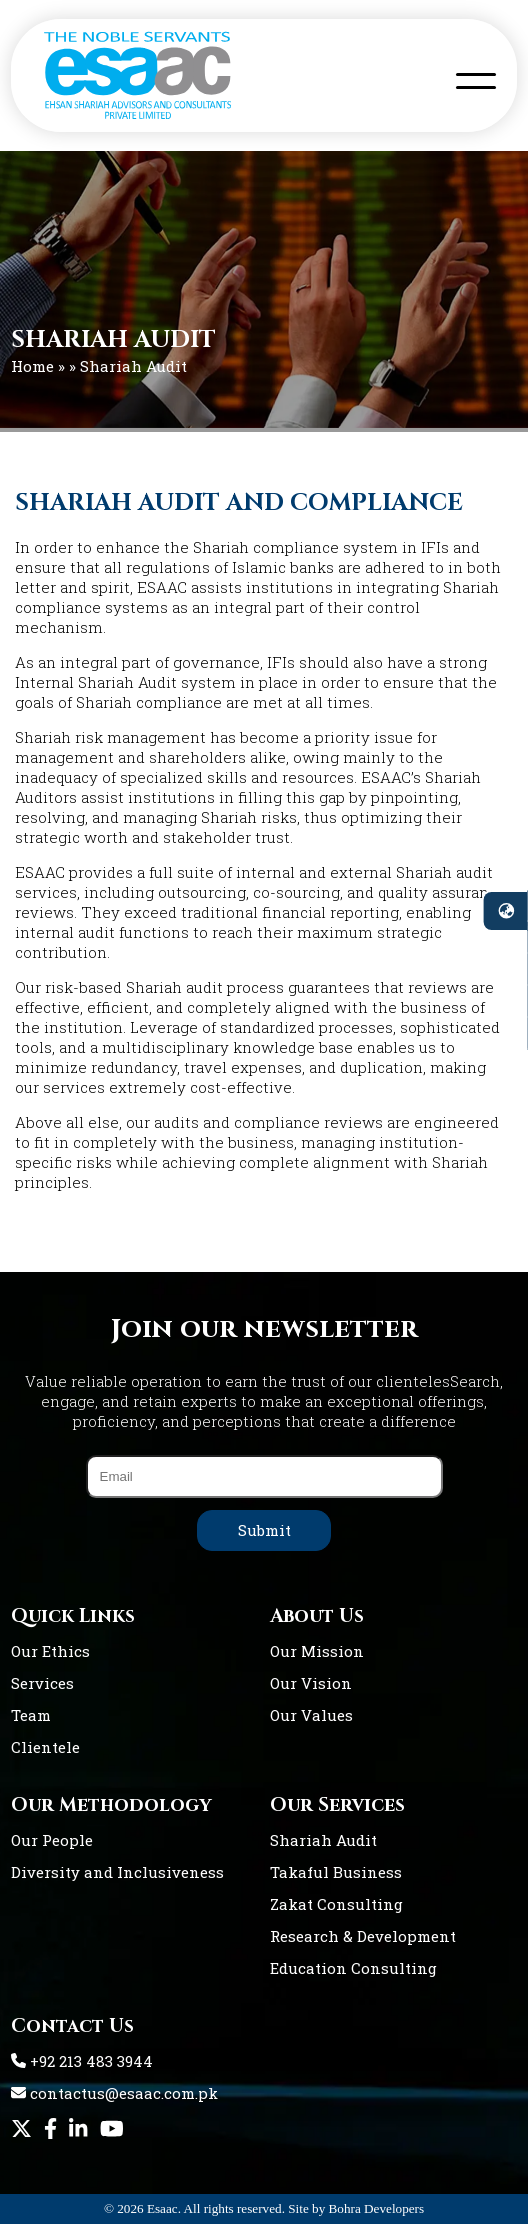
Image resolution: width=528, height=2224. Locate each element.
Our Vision (311, 1683)
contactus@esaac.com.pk (114, 2093)
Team (31, 1715)
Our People (52, 1840)
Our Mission (317, 1651)
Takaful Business (336, 1872)
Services (42, 1683)
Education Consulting (353, 1968)
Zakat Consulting (336, 1904)
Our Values (311, 1715)
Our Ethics (50, 1651)
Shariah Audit (323, 1840)
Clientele (45, 1747)
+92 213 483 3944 (82, 2061)
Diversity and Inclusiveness (117, 1872)
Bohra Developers (377, 2208)
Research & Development (363, 1936)
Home (32, 366)
